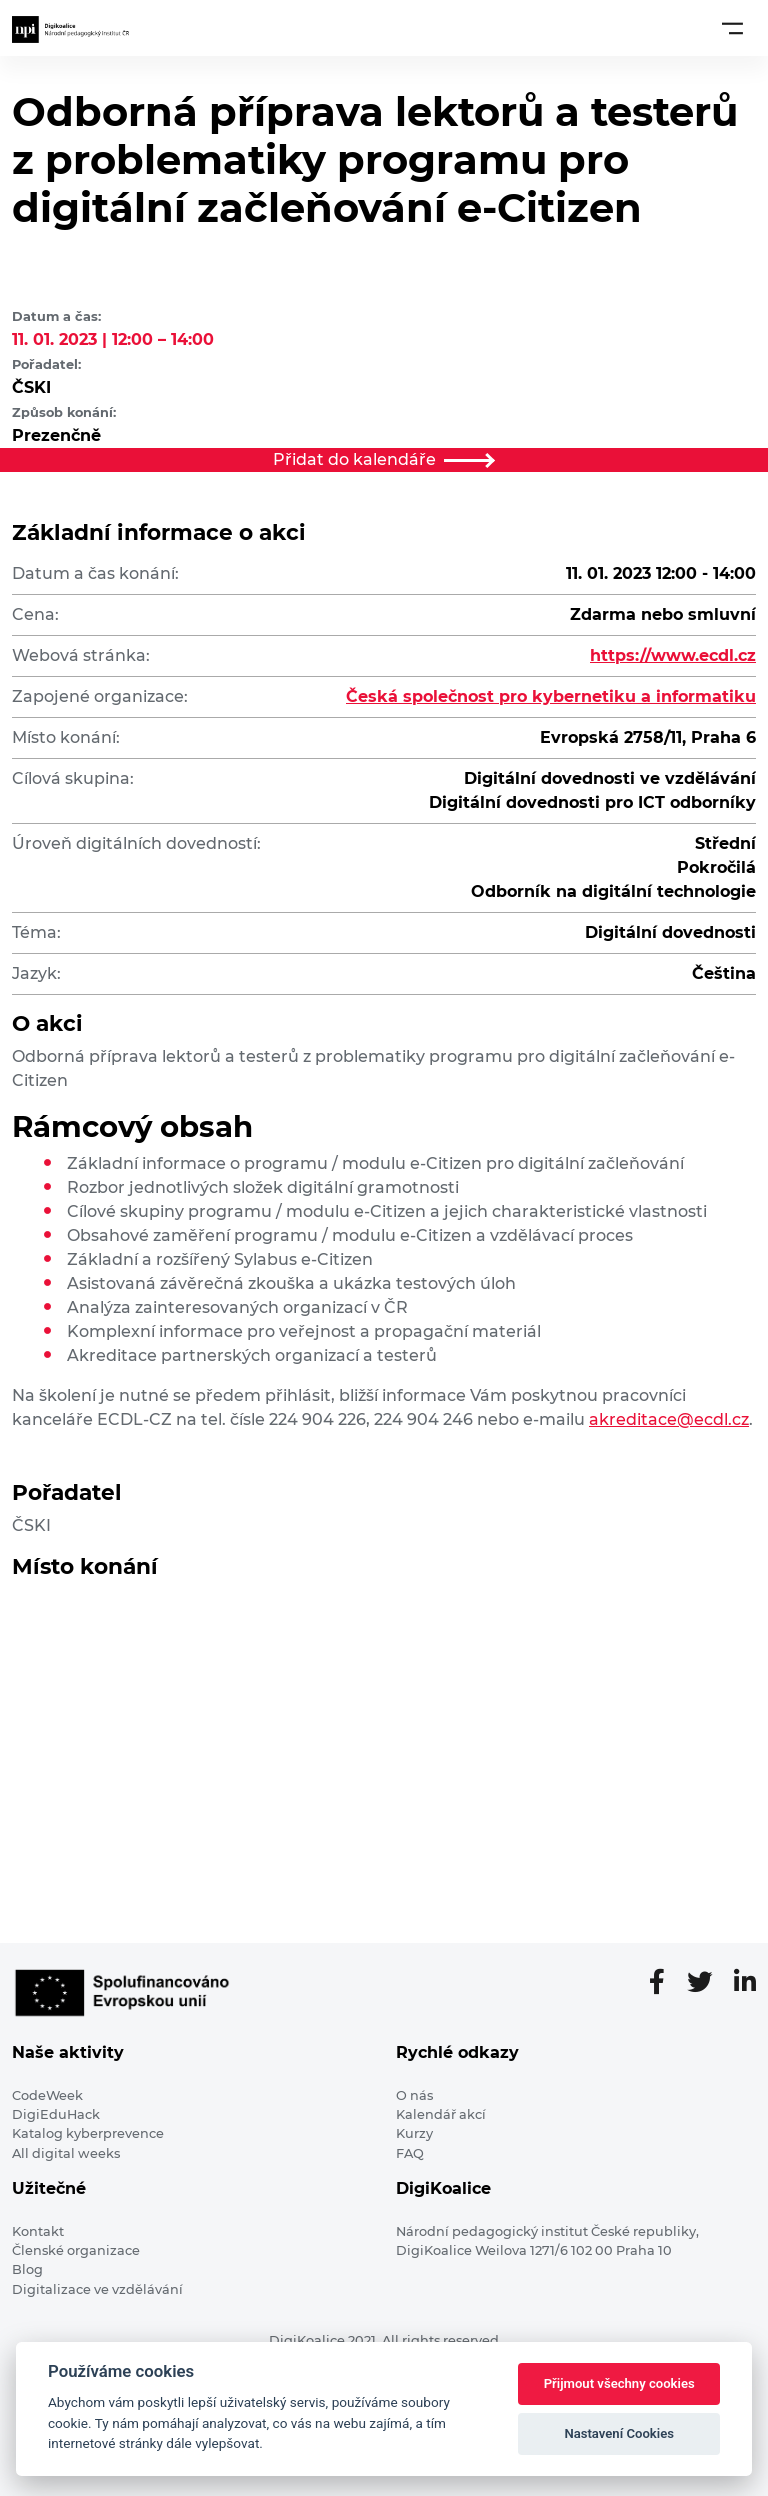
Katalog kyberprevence (88, 2133)
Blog (27, 2269)
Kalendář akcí (441, 2114)
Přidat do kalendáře (384, 459)
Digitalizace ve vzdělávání (97, 2289)
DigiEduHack (56, 2114)
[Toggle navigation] (732, 28)
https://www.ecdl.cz (673, 655)
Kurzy (414, 2133)
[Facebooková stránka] (665, 1983)
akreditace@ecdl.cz (669, 1419)
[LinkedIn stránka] (745, 1983)
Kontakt (38, 2231)
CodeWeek (47, 2095)
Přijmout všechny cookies (619, 2383)
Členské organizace (76, 2250)
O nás (414, 2095)
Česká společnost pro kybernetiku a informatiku (551, 696)
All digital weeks (66, 2153)
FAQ (410, 2153)
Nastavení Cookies (619, 2433)
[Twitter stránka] (707, 1983)
